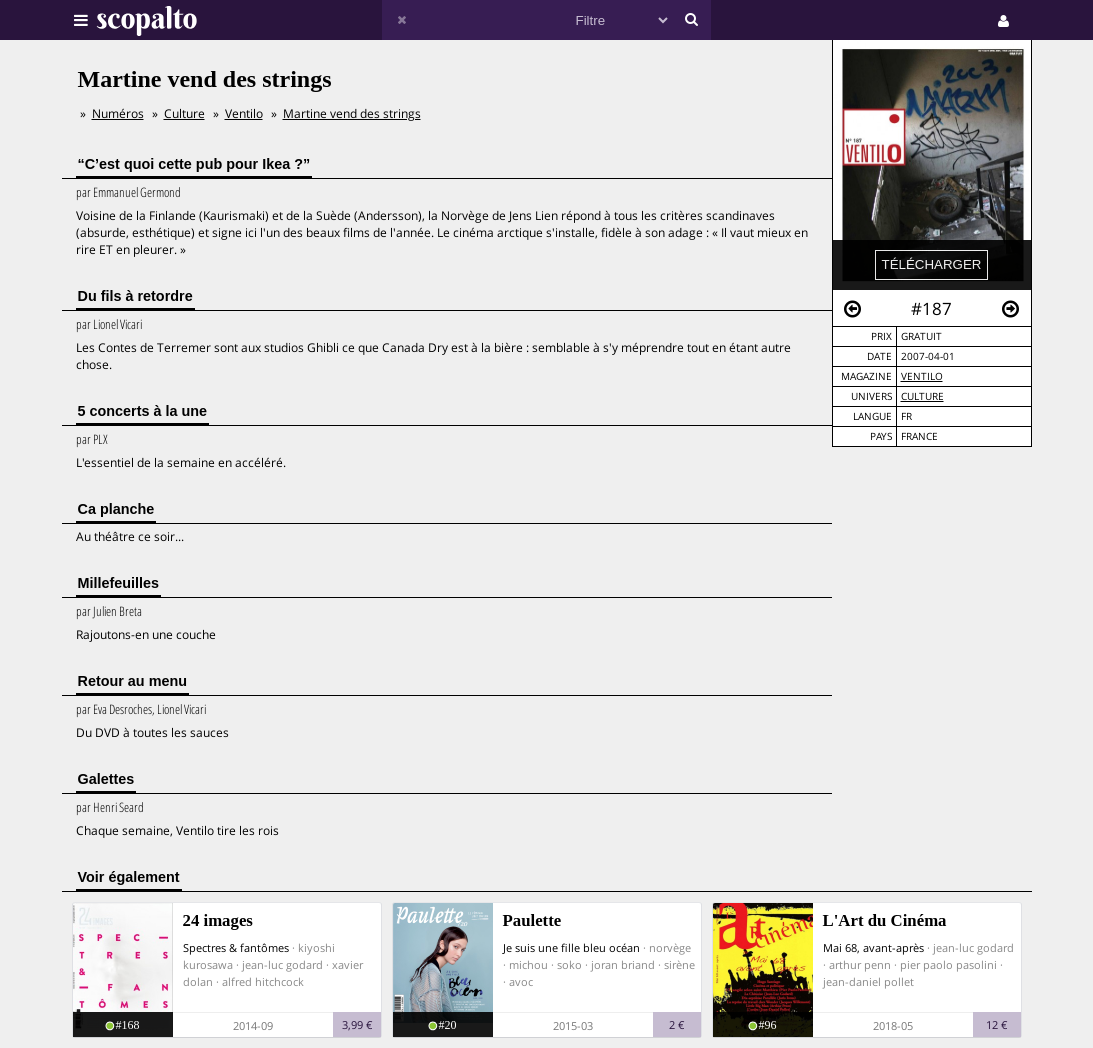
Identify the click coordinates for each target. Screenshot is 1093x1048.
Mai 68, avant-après (873, 947)
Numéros (118, 113)
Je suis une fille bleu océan (571, 947)
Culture (922, 396)
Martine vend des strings (352, 113)
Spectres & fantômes (236, 947)
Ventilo (922, 376)
